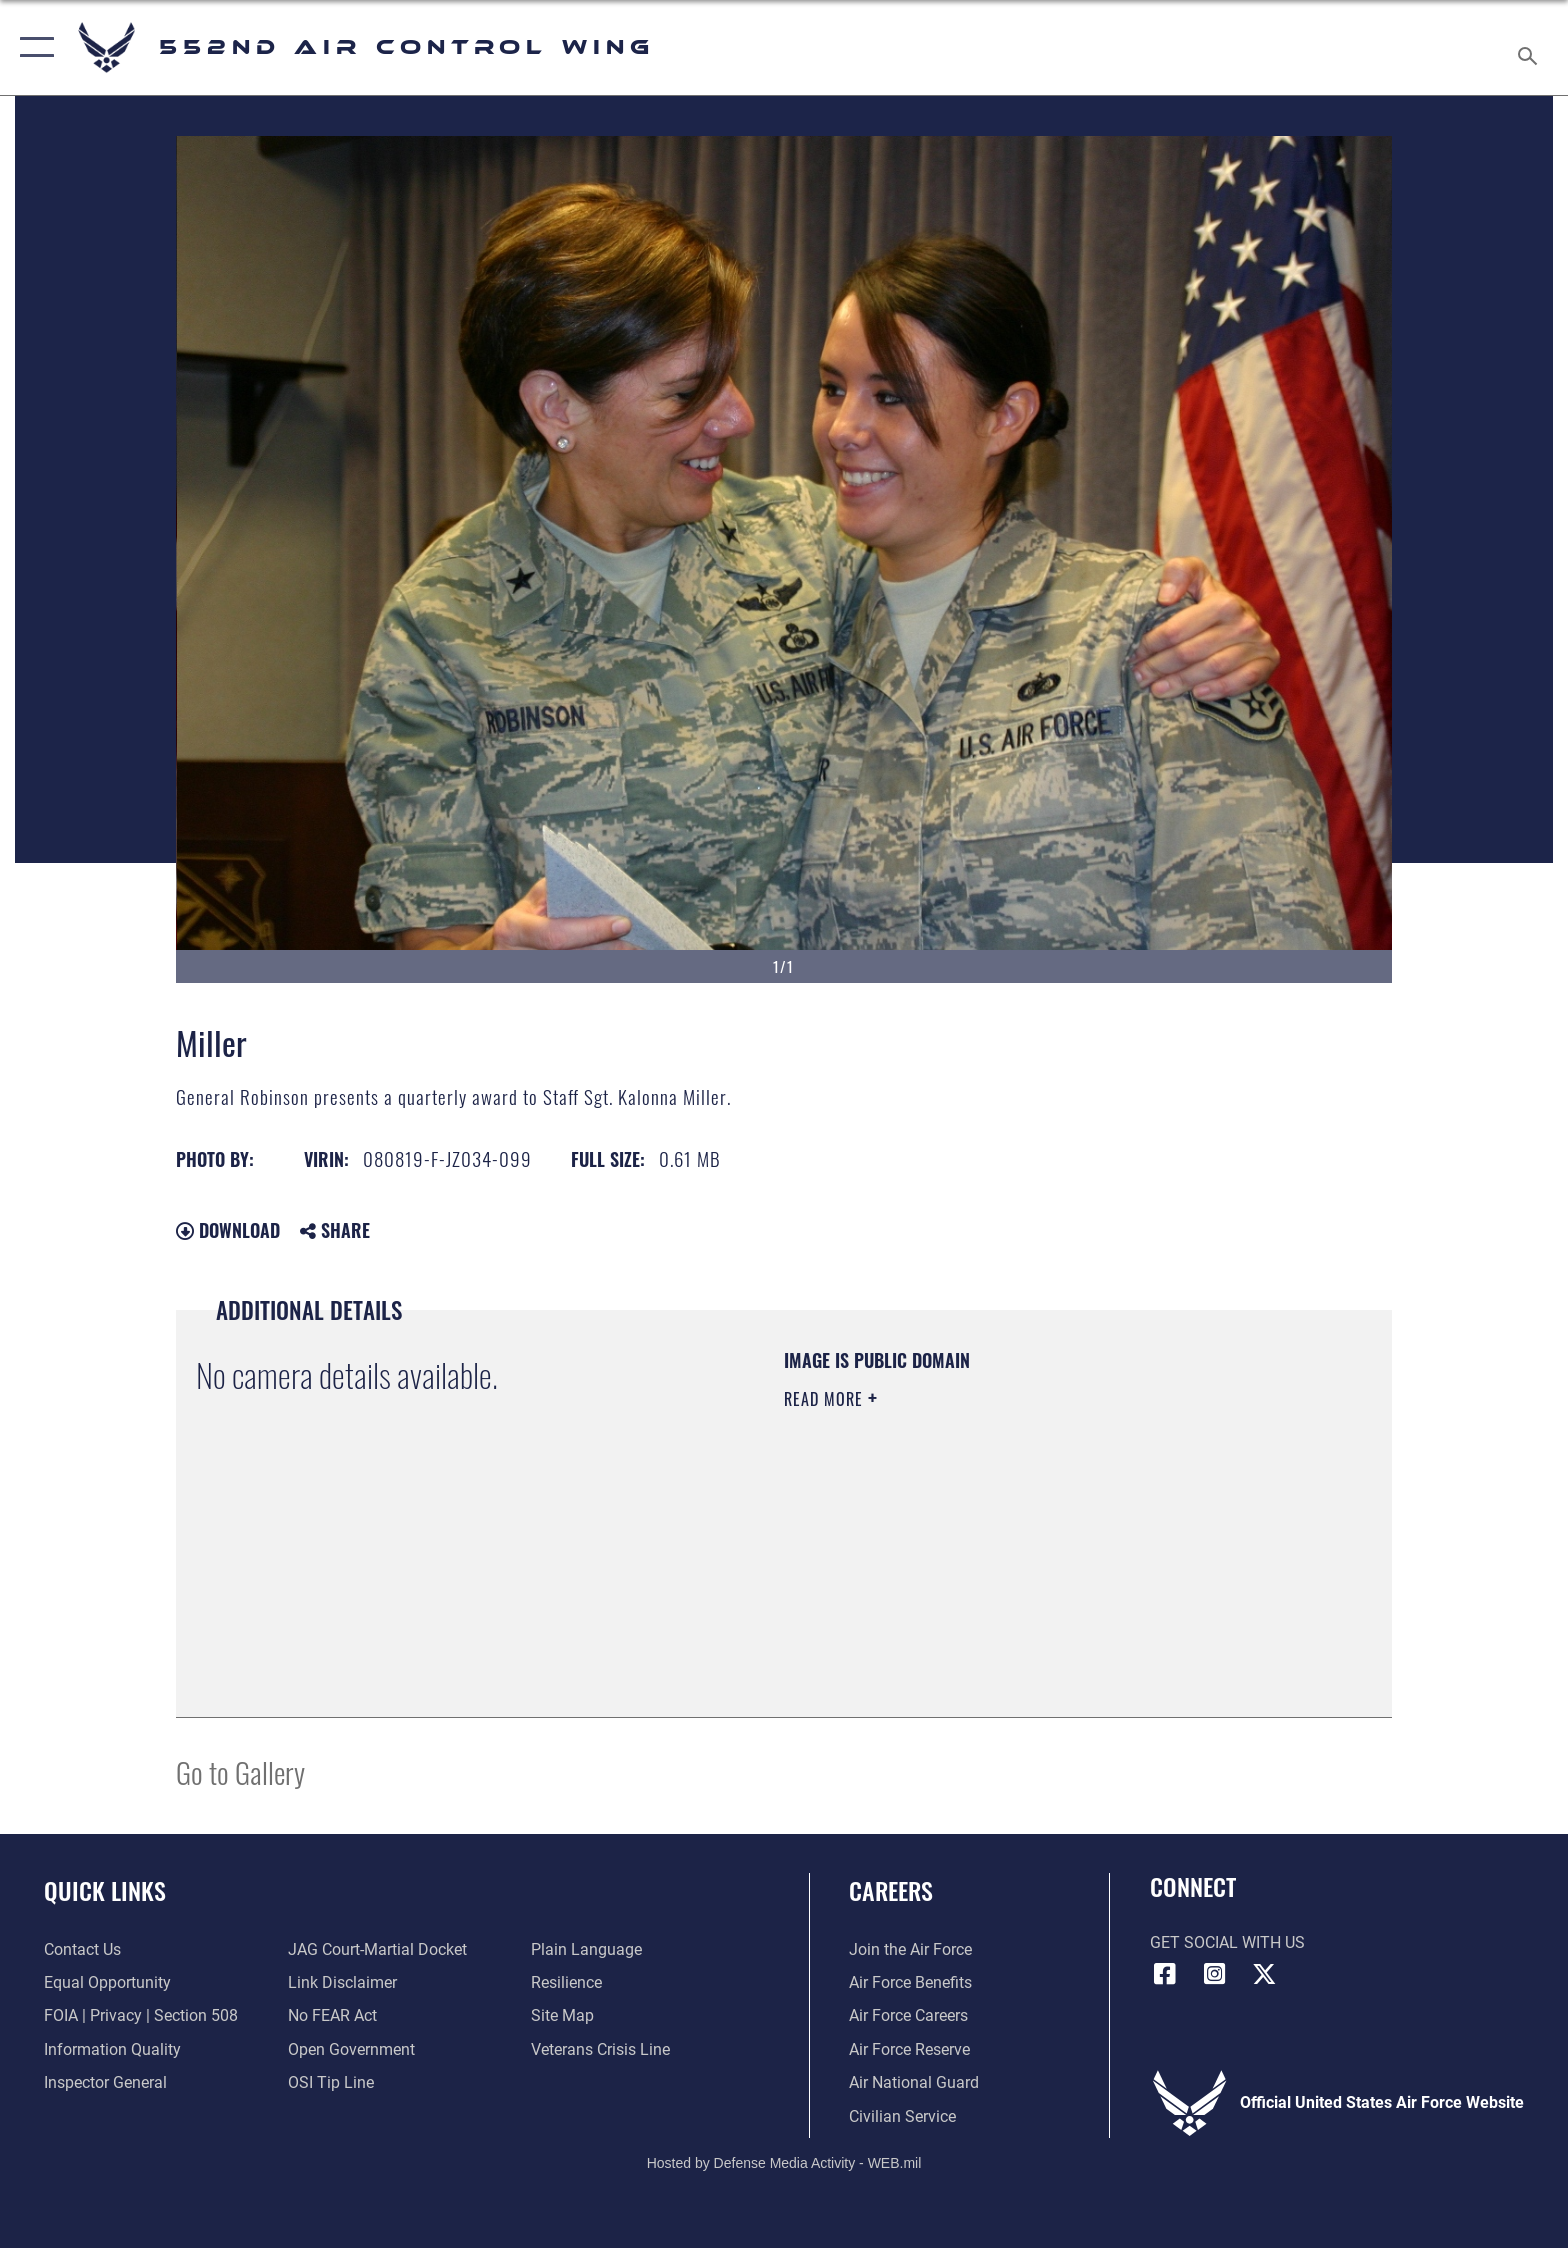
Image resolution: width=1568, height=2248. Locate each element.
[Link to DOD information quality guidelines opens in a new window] (112, 2049)
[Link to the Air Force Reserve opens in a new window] (909, 2049)
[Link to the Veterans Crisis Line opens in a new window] (600, 2049)
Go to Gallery (240, 1771)
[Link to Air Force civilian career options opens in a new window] (902, 2116)
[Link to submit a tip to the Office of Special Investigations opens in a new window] (331, 2082)
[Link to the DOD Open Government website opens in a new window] (351, 2049)
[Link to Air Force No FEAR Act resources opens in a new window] (332, 2015)
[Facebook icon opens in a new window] (1165, 1974)
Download (228, 1230)
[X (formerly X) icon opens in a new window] (1264, 1974)
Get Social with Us (1227, 1942)
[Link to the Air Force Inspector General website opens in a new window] (105, 2082)
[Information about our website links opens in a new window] (342, 1982)
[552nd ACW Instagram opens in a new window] (1214, 1974)
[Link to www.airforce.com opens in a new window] (910, 1949)
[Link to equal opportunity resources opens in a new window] (107, 1982)
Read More (826, 1399)
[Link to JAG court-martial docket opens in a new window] (377, 1949)
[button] (32, 47)
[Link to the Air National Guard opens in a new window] (914, 2082)
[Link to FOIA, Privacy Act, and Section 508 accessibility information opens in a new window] (141, 2015)
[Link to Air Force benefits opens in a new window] (910, 1982)
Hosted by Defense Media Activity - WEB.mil (784, 2163)
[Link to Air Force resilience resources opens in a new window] (566, 1982)
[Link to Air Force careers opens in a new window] (908, 2015)
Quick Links (105, 1890)
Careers (891, 1890)
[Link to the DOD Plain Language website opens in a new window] (586, 1949)
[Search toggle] (1530, 48)
